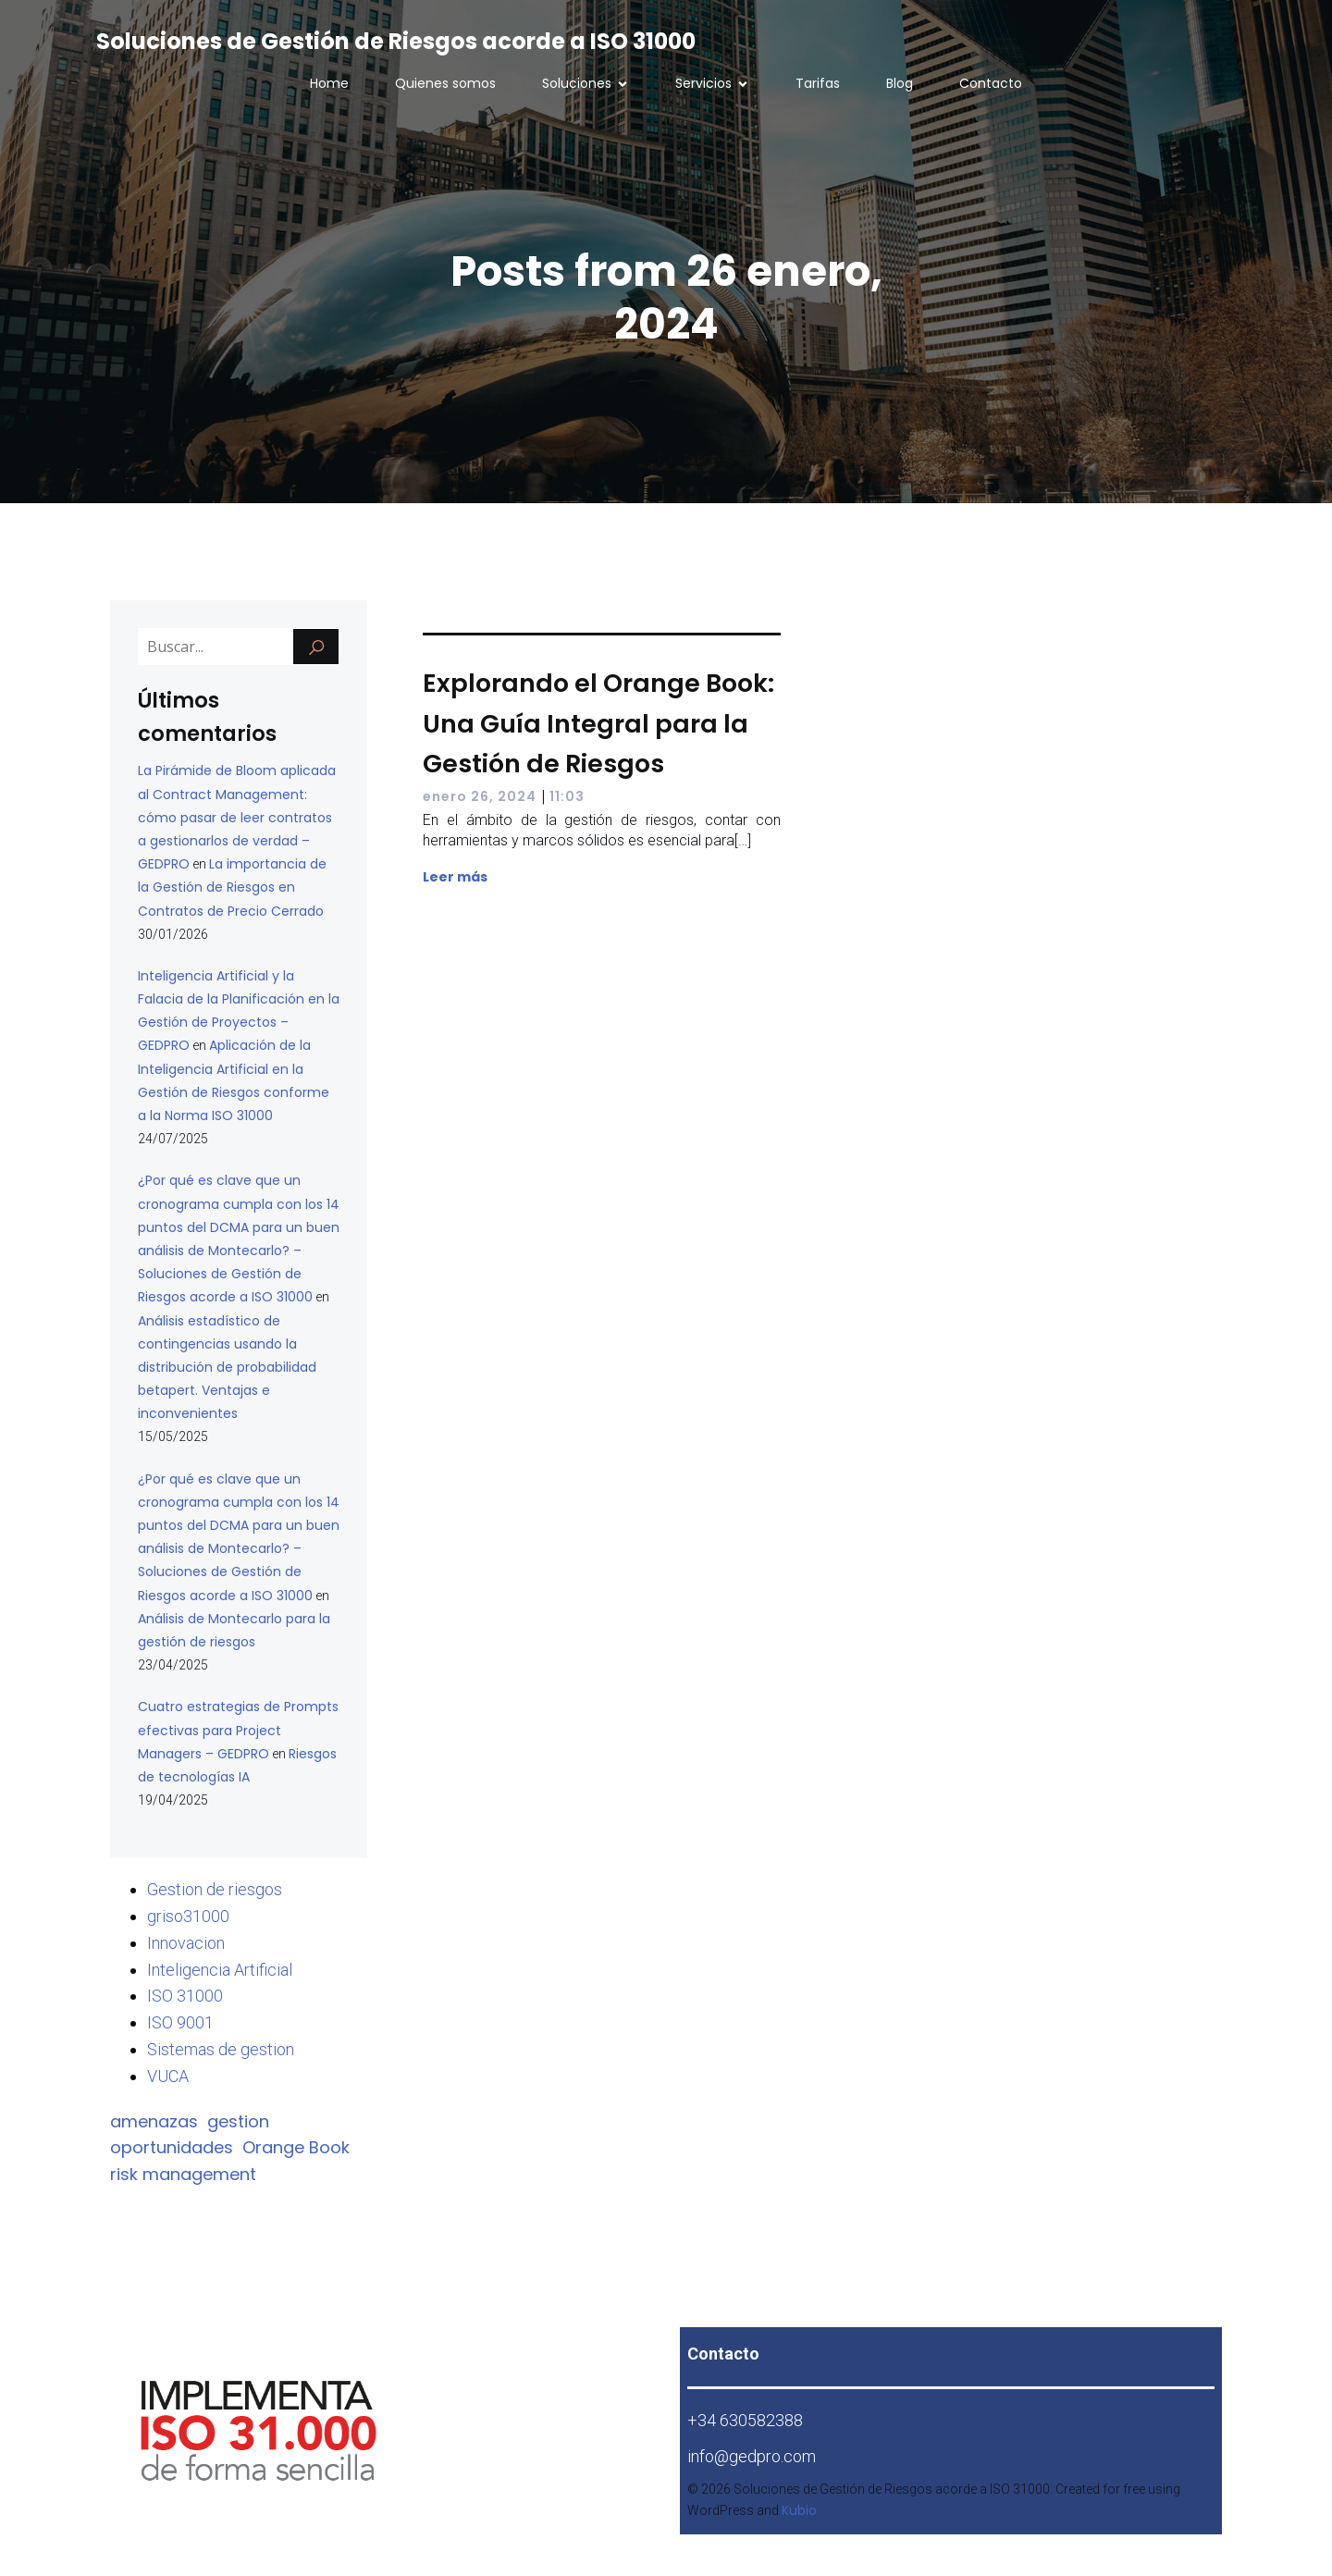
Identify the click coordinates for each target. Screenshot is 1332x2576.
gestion (238, 2121)
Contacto (990, 83)
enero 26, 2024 (479, 796)
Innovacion (186, 1943)
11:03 (567, 796)
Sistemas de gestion (220, 2049)
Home (329, 83)
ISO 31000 (185, 1995)
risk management (183, 2174)
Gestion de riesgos (214, 1889)
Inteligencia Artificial (219, 1969)
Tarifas (818, 83)
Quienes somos (445, 83)
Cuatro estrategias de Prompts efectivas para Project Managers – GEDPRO (238, 1729)
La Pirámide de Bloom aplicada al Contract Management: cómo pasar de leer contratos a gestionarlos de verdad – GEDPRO (237, 817)
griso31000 (188, 1916)
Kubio (799, 2510)
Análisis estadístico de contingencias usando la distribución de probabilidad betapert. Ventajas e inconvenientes (227, 1368)
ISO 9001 (180, 2022)
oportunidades (171, 2147)
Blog (899, 83)
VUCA (168, 2076)
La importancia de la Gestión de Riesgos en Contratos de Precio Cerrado (232, 887)
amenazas (154, 2121)
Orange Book (296, 2147)
